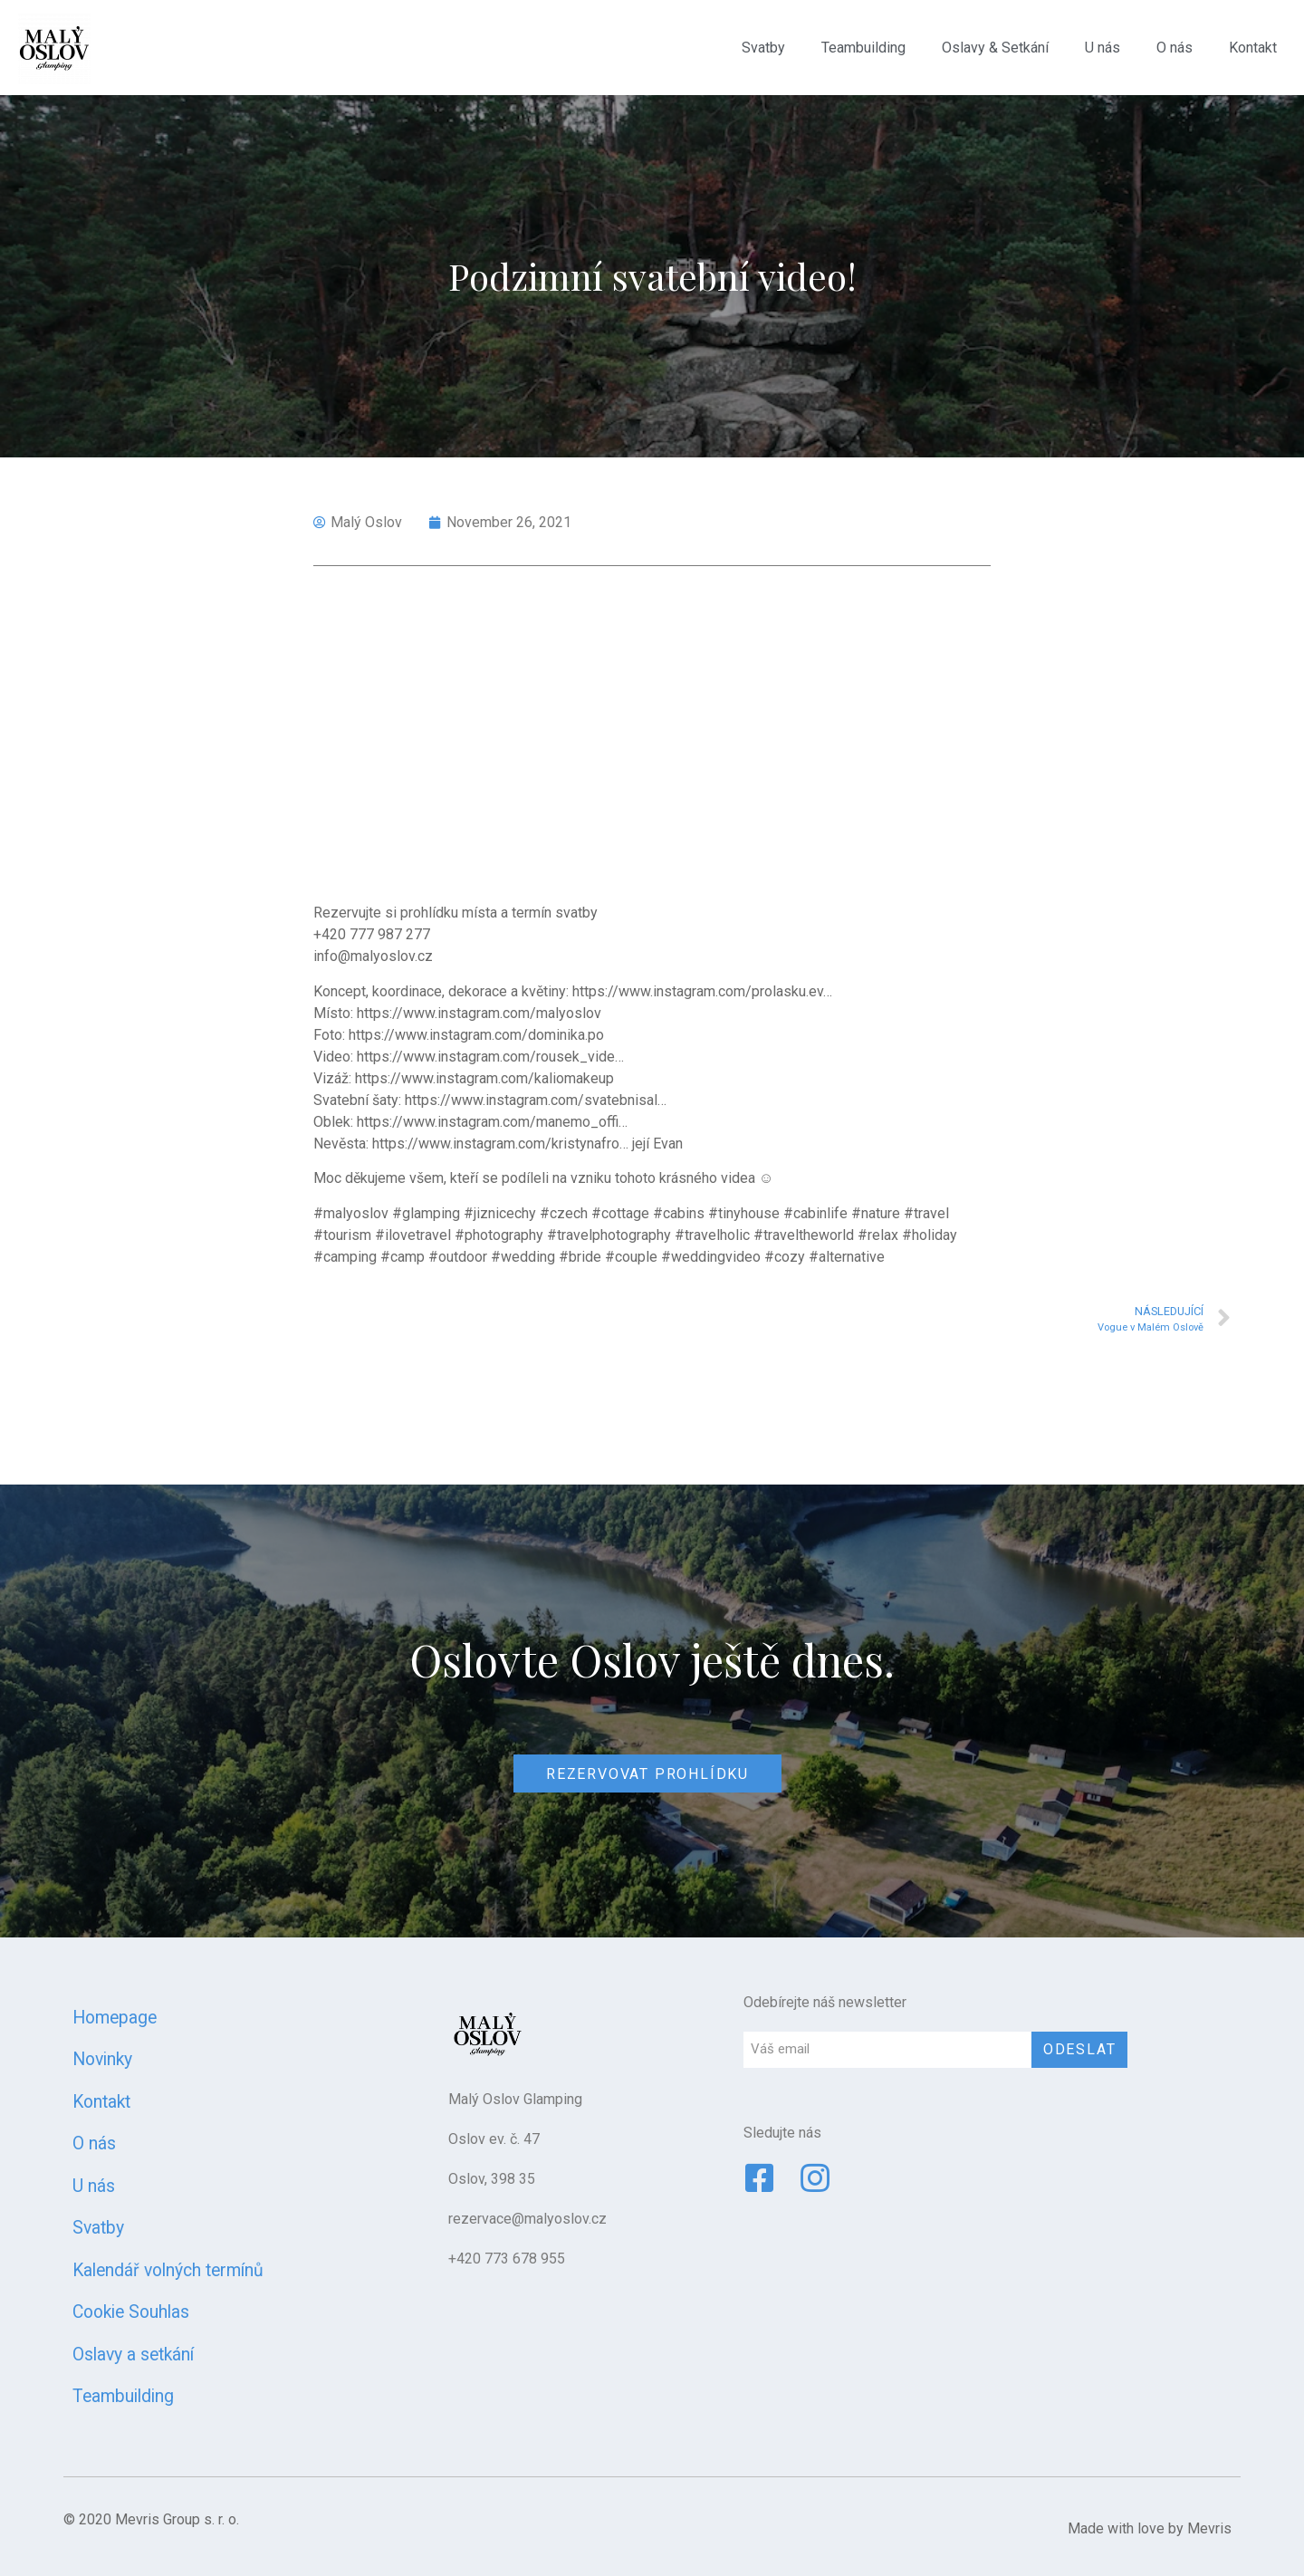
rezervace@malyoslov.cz (527, 2218)
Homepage (114, 2017)
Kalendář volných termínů (168, 2270)
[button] (647, 1773)
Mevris (1209, 2528)
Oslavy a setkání (133, 2354)
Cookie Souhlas (130, 2312)
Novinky (102, 2059)
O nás (1174, 47)
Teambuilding (863, 47)
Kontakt (1253, 47)
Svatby (763, 47)
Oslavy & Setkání (995, 47)
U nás (1102, 47)
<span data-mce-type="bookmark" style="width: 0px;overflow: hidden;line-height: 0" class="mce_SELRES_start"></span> (652, 740)
